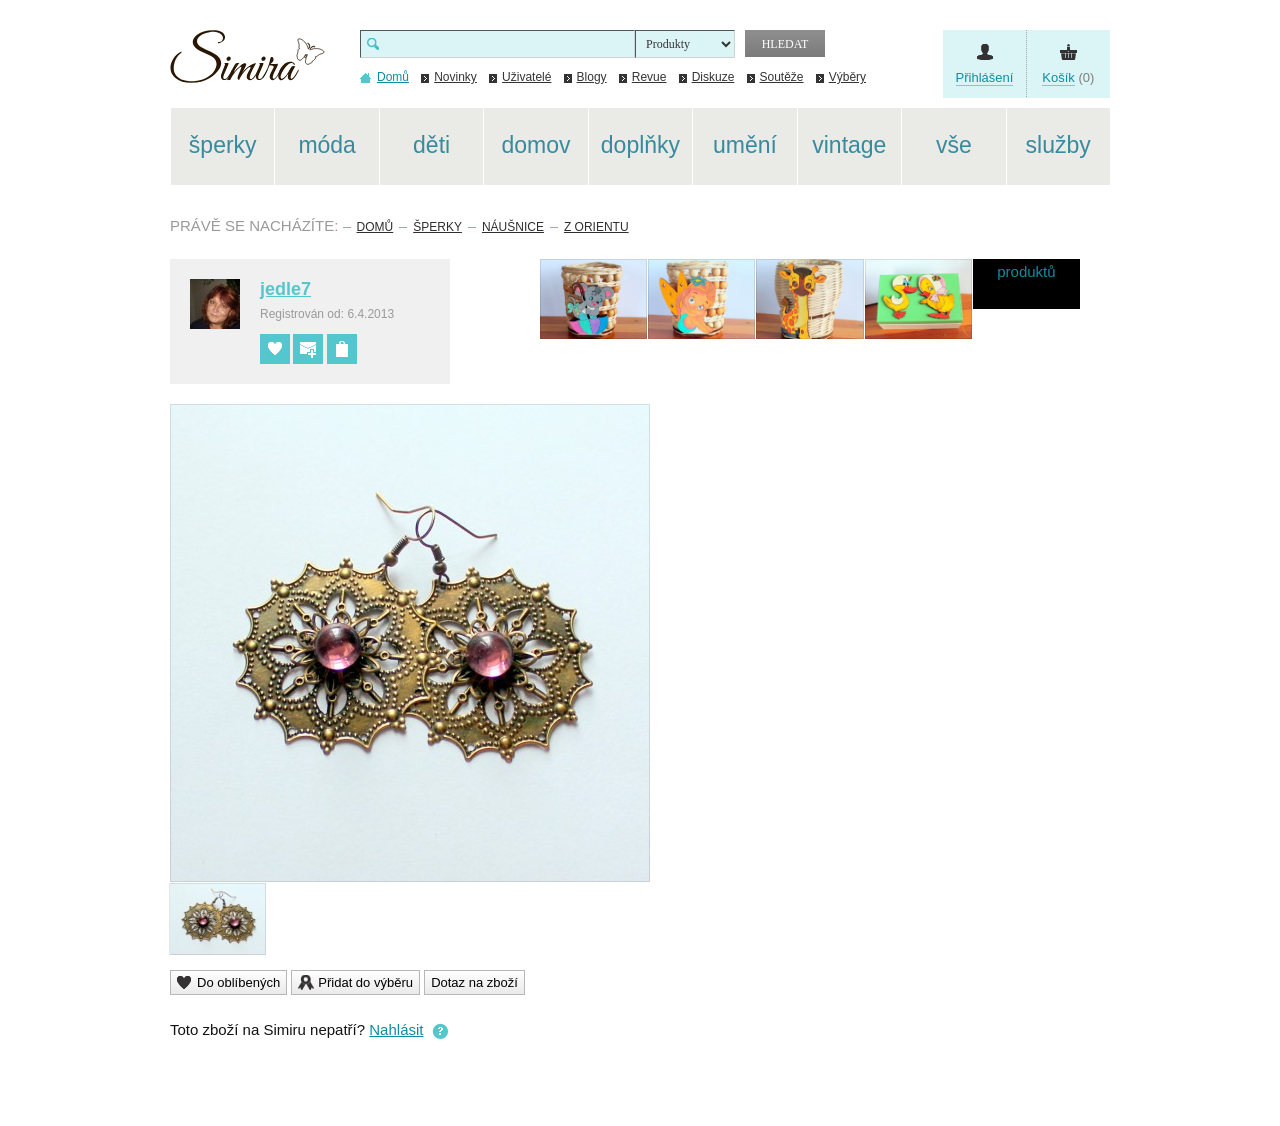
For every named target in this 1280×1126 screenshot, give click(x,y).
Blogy (592, 77)
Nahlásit (396, 1029)
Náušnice (513, 227)
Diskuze (713, 77)
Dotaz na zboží (474, 982)
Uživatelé (526, 77)
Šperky (437, 227)
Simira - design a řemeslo (247, 63)
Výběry (847, 77)
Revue (649, 77)
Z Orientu (596, 227)
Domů (375, 227)
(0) (1068, 78)
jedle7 (285, 289)
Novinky (455, 77)
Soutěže (782, 77)
